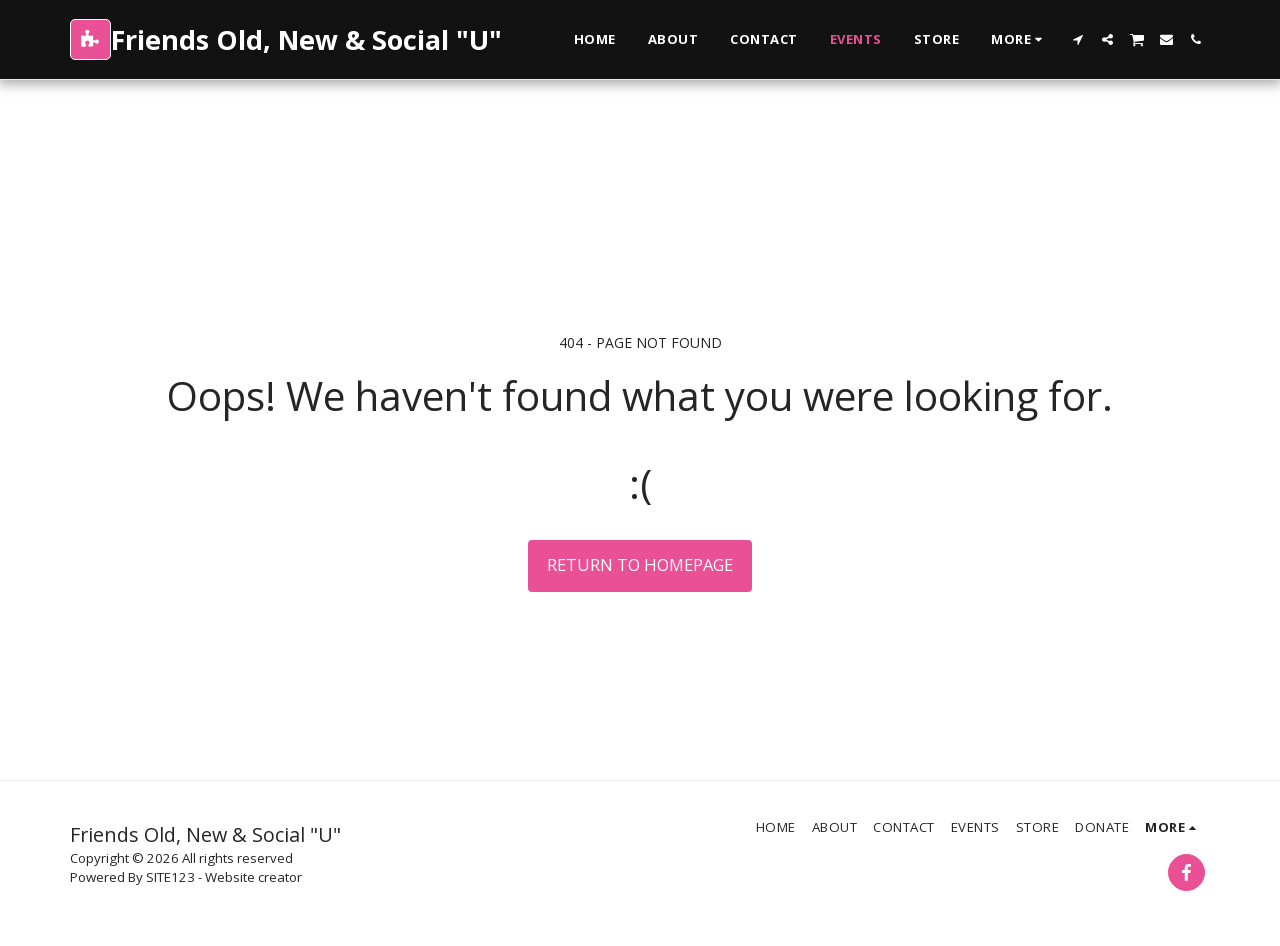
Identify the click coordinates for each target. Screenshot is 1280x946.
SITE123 (170, 877)
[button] (1078, 39)
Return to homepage (640, 564)
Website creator (253, 877)
